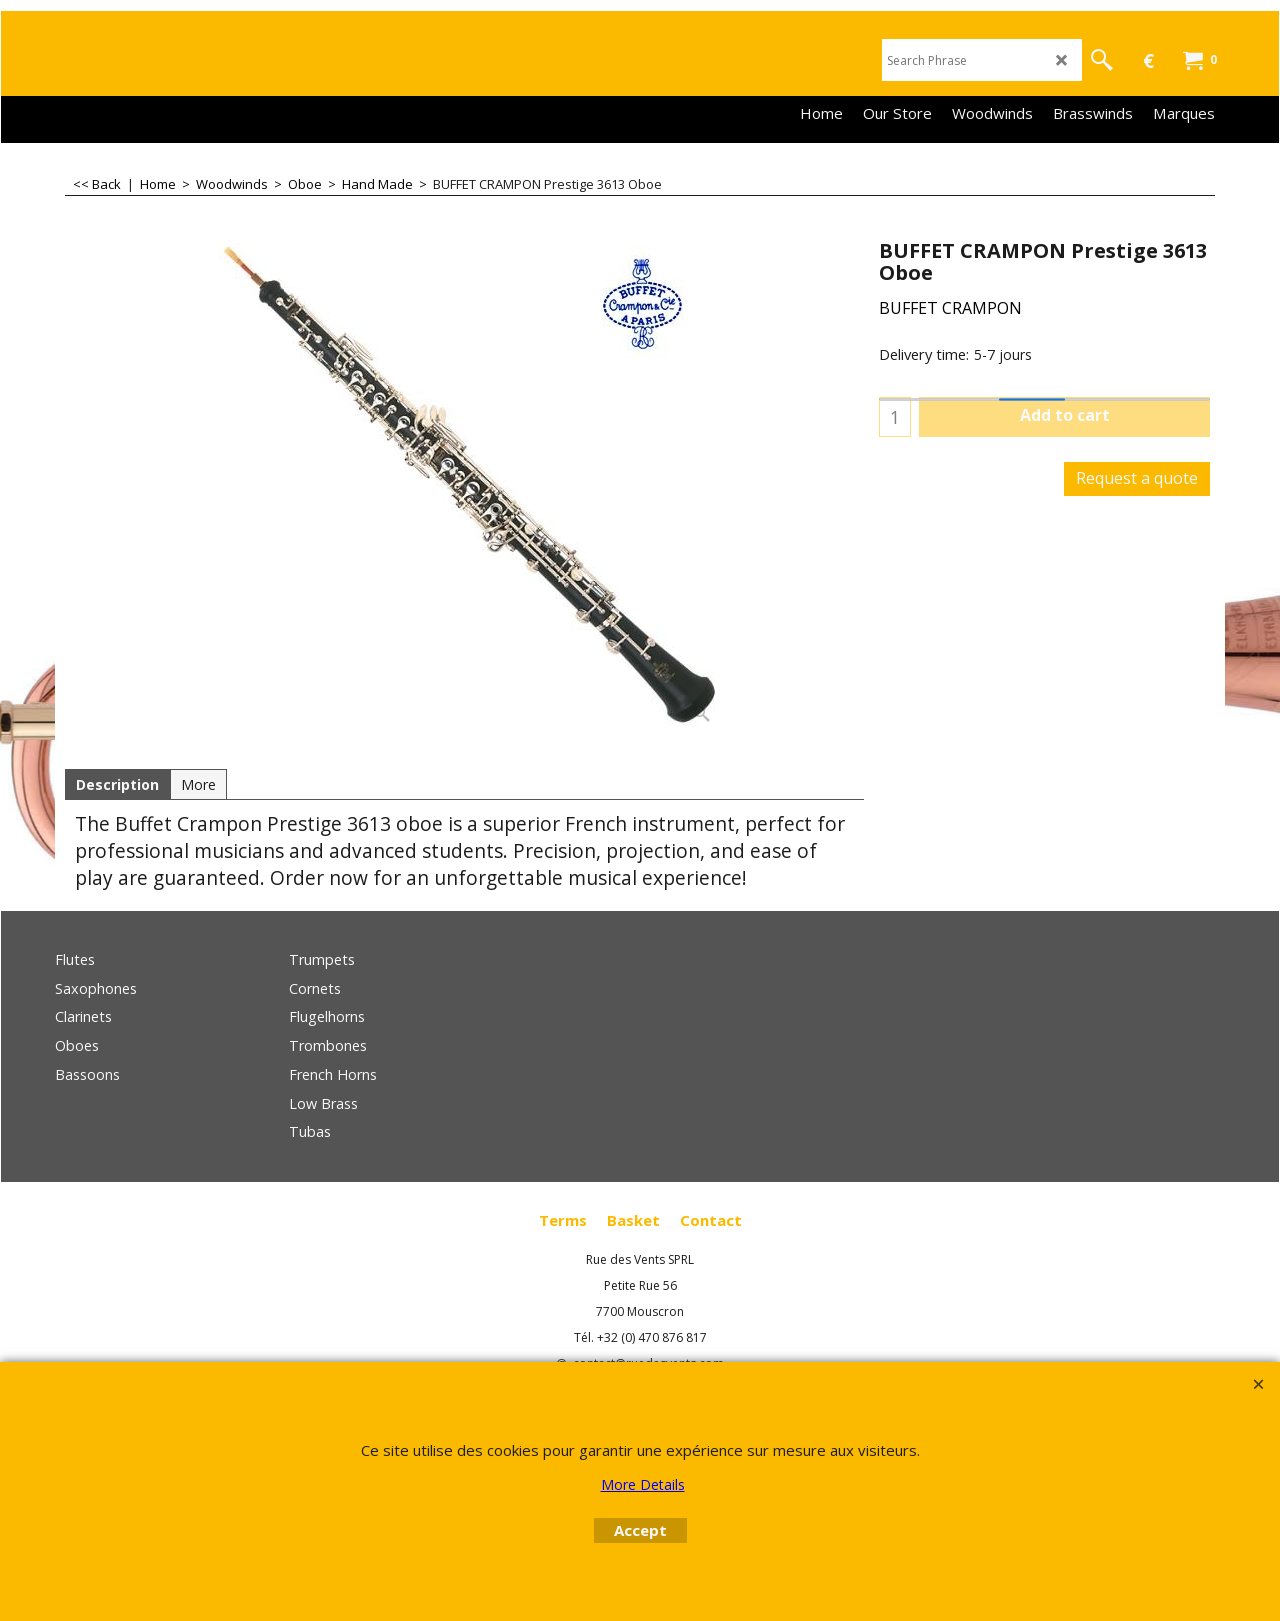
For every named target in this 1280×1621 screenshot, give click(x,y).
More (198, 784)
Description (117, 784)
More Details (643, 1484)
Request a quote (1137, 478)
